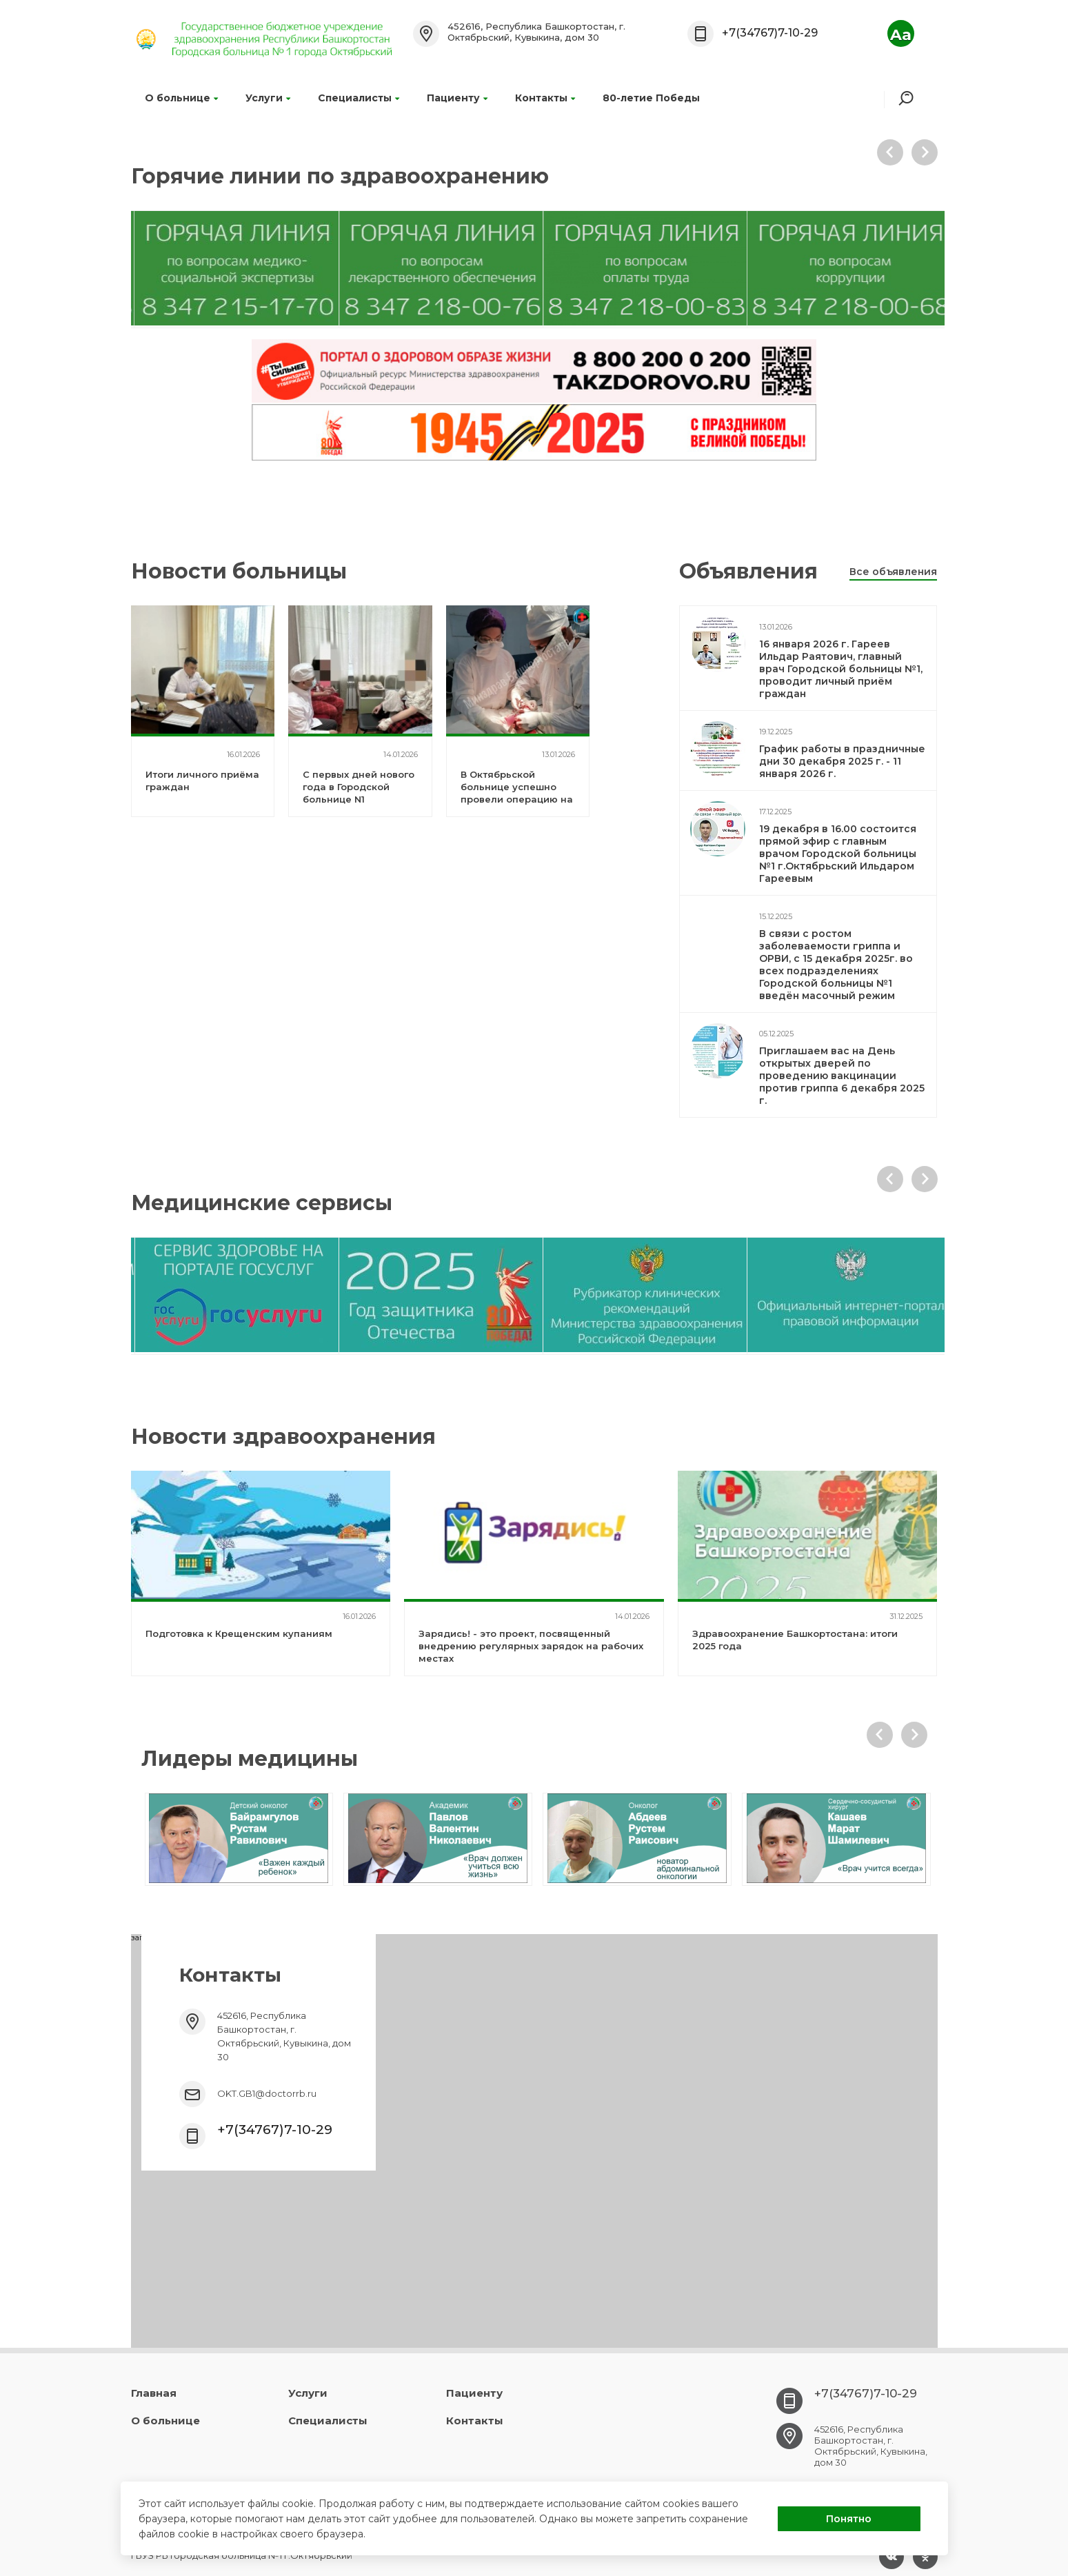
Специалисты (358, 98)
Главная (154, 2392)
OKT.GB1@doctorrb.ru (266, 2093)
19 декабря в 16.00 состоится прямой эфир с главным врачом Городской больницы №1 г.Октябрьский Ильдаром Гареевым (837, 854)
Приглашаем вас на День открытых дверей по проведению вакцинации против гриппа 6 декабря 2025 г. (842, 1076)
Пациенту (457, 98)
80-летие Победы (651, 98)
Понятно (848, 2519)
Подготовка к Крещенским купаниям (238, 1633)
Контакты (545, 98)
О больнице (181, 98)
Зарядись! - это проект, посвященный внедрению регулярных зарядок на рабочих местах (531, 1646)
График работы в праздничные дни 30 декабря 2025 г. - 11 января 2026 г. (842, 761)
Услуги (267, 98)
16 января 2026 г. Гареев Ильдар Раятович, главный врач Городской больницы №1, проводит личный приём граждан (841, 669)
